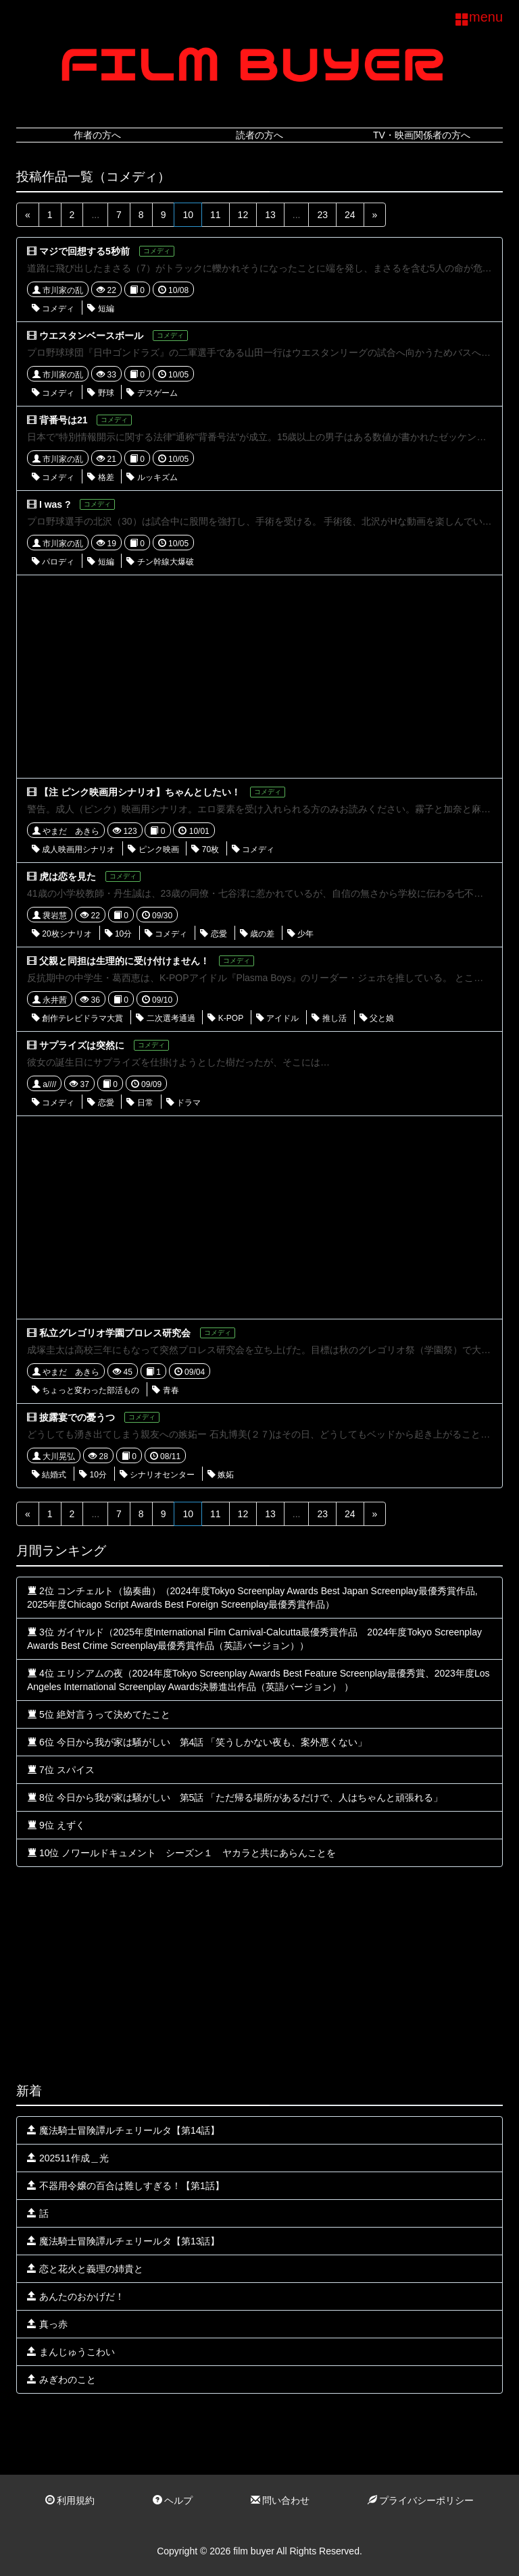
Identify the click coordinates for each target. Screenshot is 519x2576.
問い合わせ (280, 2500)
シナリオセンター (157, 1474)
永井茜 (49, 1000)
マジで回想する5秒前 (84, 251)
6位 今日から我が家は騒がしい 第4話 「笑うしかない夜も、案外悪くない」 (197, 1742)
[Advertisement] (259, 676)
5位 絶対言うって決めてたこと (98, 1714)
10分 (118, 934)
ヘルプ (173, 2500)
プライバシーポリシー (421, 2500)
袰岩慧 (49, 915)
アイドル (277, 1018)
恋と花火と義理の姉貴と (85, 2268)
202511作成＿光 (68, 2158)
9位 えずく (56, 1825)
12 (243, 214)
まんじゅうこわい (71, 2351)
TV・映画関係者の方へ (421, 135)
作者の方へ (97, 135)
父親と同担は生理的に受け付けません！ (124, 960)
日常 (139, 1102)
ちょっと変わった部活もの (85, 1390)
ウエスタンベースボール (91, 335)
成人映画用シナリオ (73, 849)
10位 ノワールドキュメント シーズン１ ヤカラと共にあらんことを (181, 1852)
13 (270, 214)
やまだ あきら (65, 831)
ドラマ (183, 1102)
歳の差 (257, 934)
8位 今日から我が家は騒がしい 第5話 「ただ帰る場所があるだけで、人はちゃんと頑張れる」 (235, 1797)
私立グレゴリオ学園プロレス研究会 (115, 1333)
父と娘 (377, 1018)
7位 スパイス (61, 1769)
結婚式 (49, 1474)
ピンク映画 (153, 849)
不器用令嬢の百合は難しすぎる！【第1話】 (125, 2185)
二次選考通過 (165, 1018)
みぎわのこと (61, 2379)
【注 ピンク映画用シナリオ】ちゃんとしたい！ (140, 792)
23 (322, 214)
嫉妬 (220, 1474)
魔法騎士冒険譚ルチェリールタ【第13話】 (123, 2241)
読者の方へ (259, 135)
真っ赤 (47, 2324)
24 (350, 214)
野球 (100, 393)
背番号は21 (63, 420)
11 (215, 214)
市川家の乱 (57, 290)
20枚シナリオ (62, 934)
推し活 (329, 1018)
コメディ (53, 308)
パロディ (53, 562)
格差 (100, 477)
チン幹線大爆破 (159, 562)
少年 (300, 934)
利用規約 (70, 2500)
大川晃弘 (53, 1456)
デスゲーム (151, 393)
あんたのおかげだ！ (75, 2296)
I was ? (55, 504)
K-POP (225, 1018)
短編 (100, 308)
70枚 (205, 849)
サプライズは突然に (81, 1045)
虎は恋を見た (67, 876)
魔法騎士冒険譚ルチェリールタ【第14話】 (123, 2130)
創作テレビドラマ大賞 (77, 1018)
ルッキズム (151, 477)
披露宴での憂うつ (77, 1417)
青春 (165, 1390)
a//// (44, 1084)
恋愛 (213, 934)
